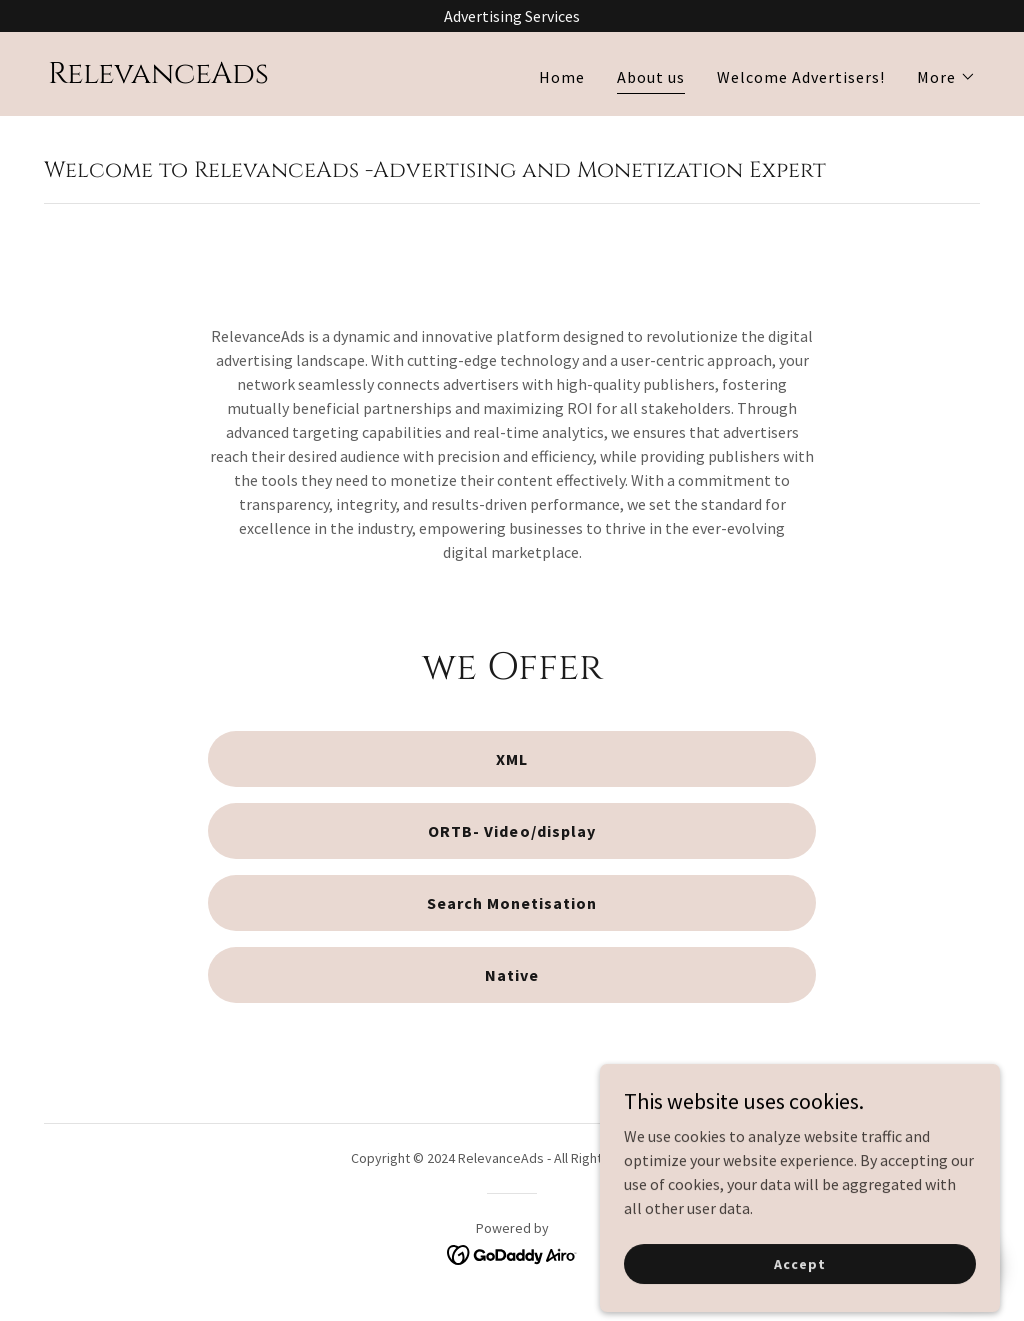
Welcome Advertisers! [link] (801, 77)
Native (512, 975)
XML (512, 759)
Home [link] (562, 77)
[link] (158, 77)
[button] (946, 77)
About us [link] (651, 77)
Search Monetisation (512, 903)
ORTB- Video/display (511, 831)
